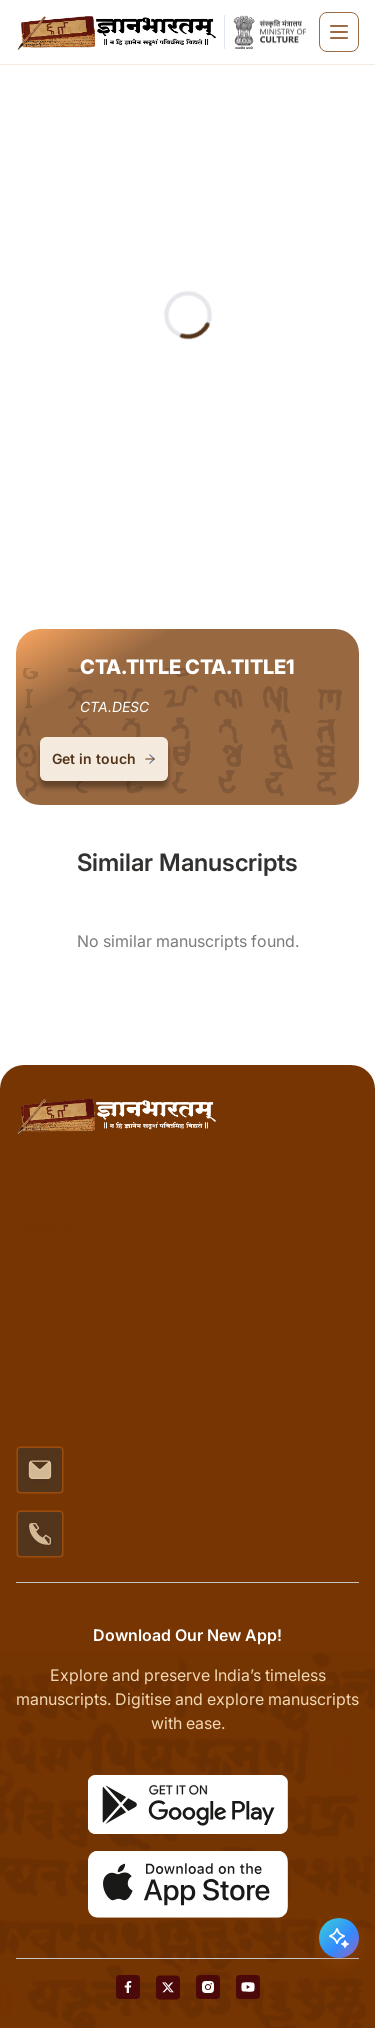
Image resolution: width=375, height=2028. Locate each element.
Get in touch (104, 758)
